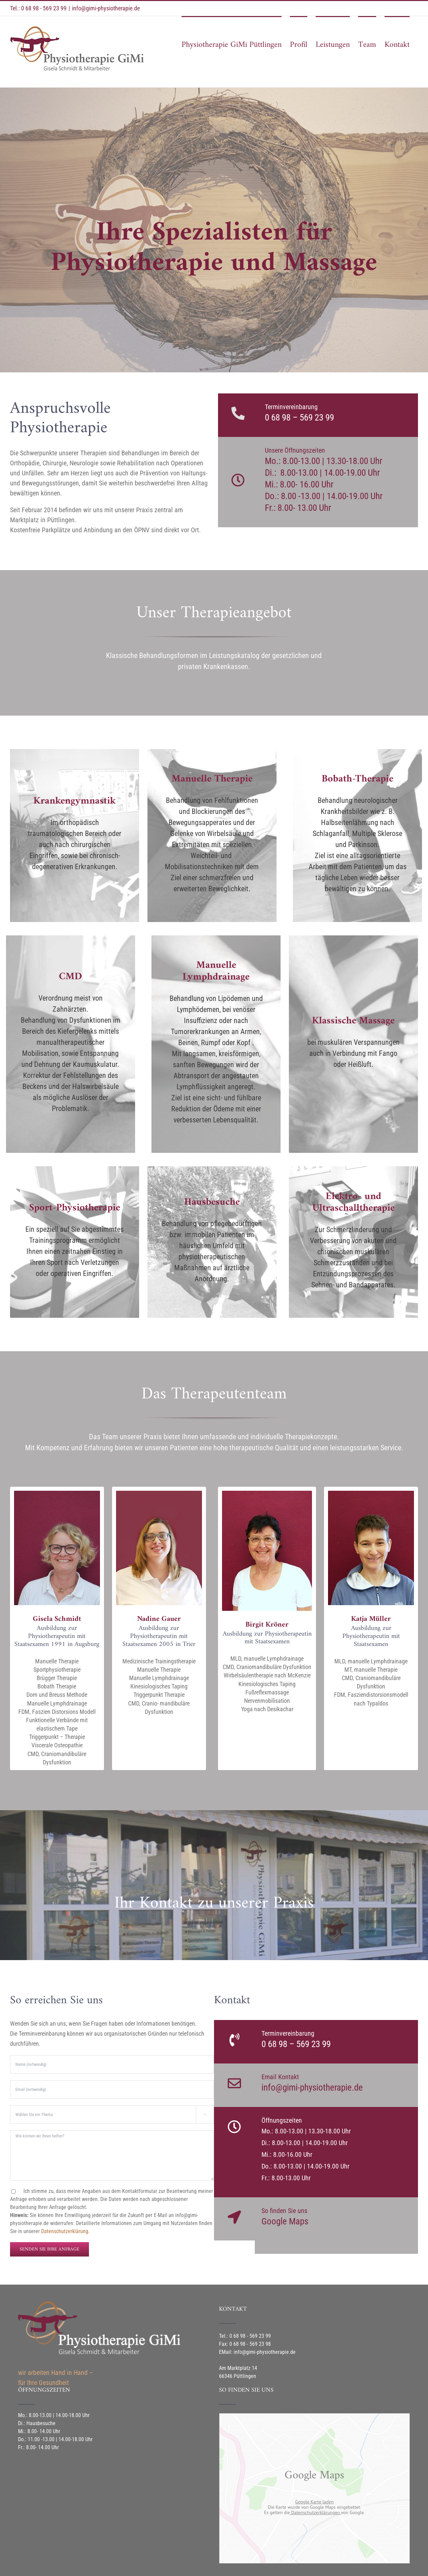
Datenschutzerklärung (64, 2231)
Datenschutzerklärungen (315, 2512)
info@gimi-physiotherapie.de (106, 8)
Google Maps (284, 2221)
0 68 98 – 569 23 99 (299, 417)
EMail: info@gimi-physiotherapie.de (257, 2352)
